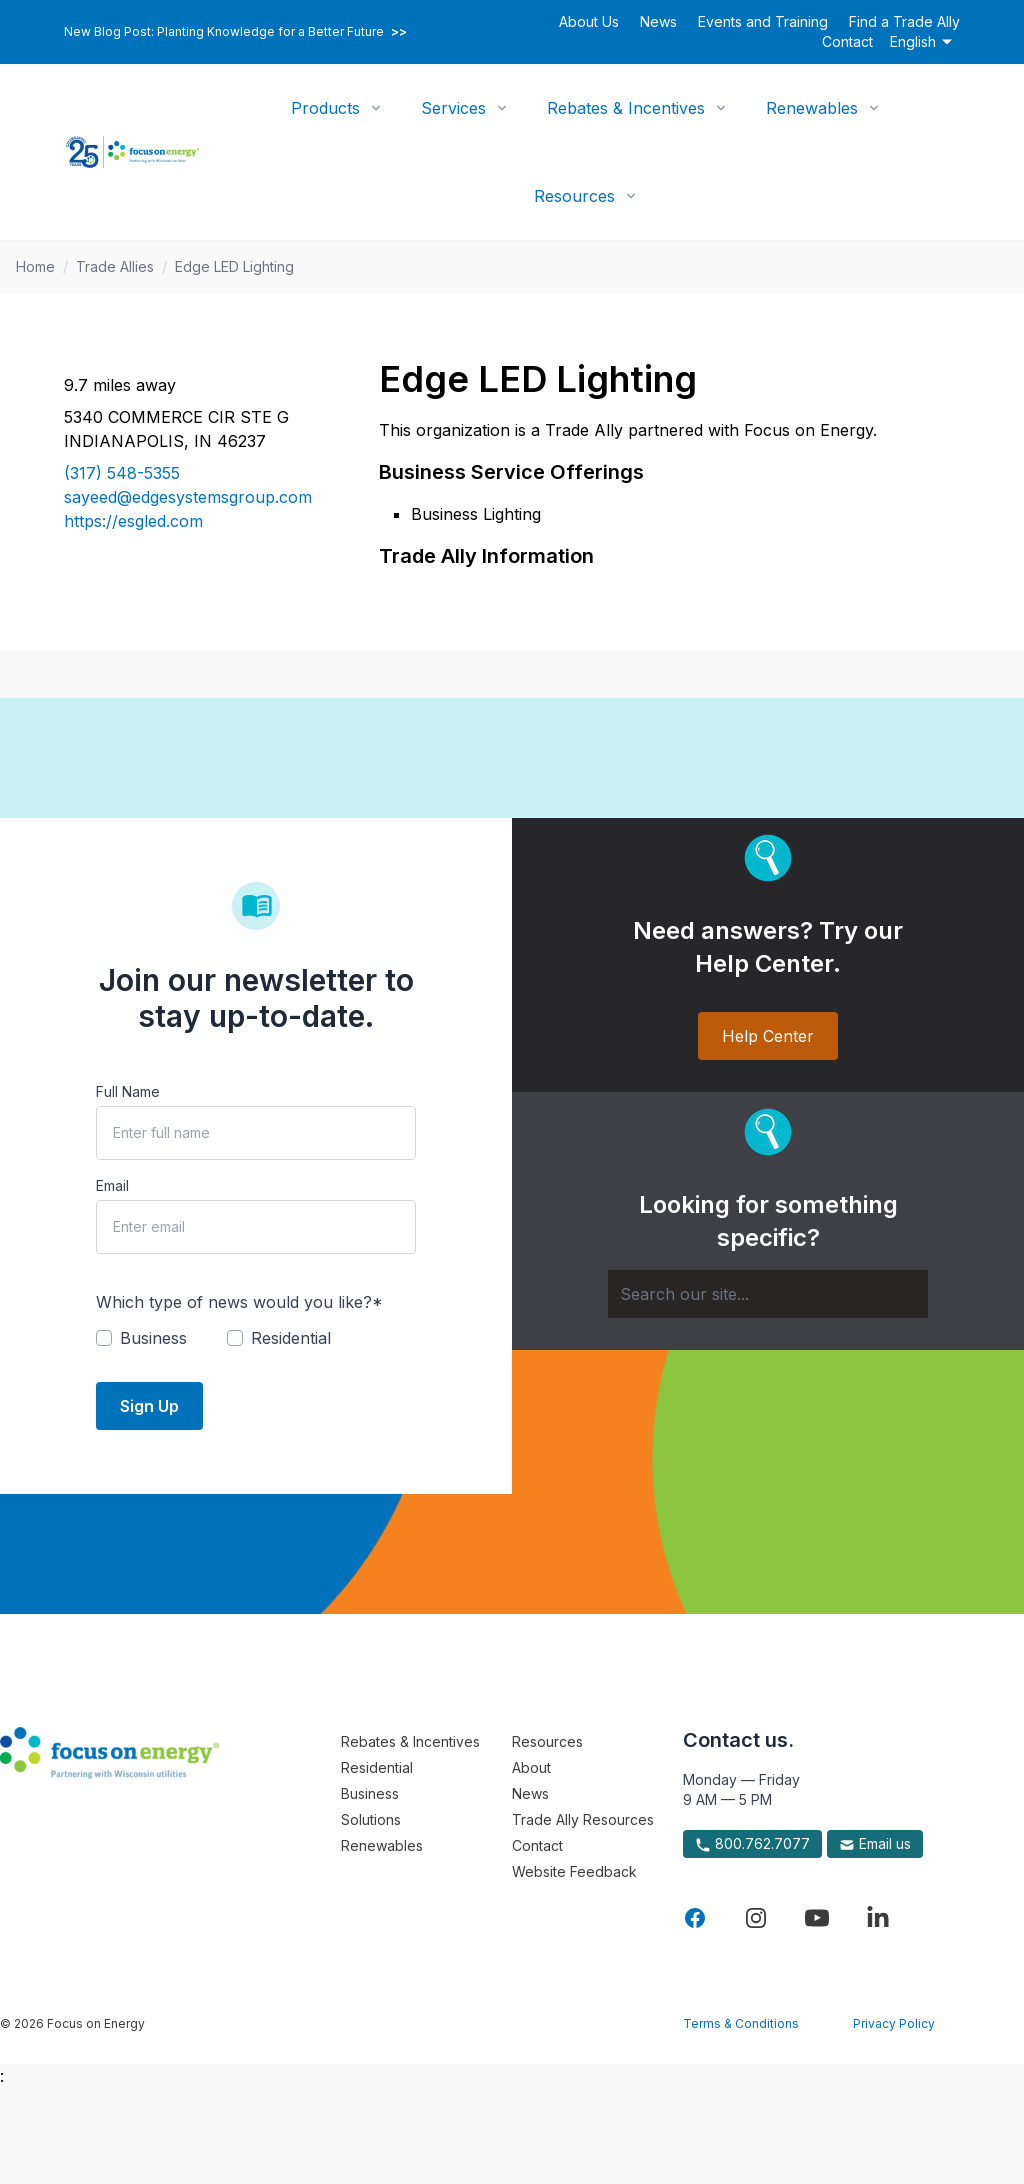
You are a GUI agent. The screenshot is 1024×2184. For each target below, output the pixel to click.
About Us (589, 21)
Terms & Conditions (741, 2023)
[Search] (768, 1294)
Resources (574, 196)
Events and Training (763, 21)
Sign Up (149, 1406)
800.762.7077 (752, 1844)
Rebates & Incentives (626, 108)
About (531, 1767)
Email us (875, 1844)
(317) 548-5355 (122, 473)
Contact (847, 41)
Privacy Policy (894, 2023)
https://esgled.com (133, 521)
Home (35, 266)
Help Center (768, 1036)
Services (453, 108)
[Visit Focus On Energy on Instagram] (756, 1918)
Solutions (371, 1819)
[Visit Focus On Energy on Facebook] (695, 1918)
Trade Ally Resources (583, 1819)
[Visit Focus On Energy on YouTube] (817, 1918)
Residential (377, 1767)
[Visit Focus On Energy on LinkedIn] (878, 1918)
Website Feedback (574, 1871)
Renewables (812, 108)
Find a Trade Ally (904, 21)
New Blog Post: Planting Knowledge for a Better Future (235, 32)
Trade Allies (115, 266)
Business (370, 1793)
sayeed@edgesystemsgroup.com (188, 497)
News (658, 21)
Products (325, 108)
